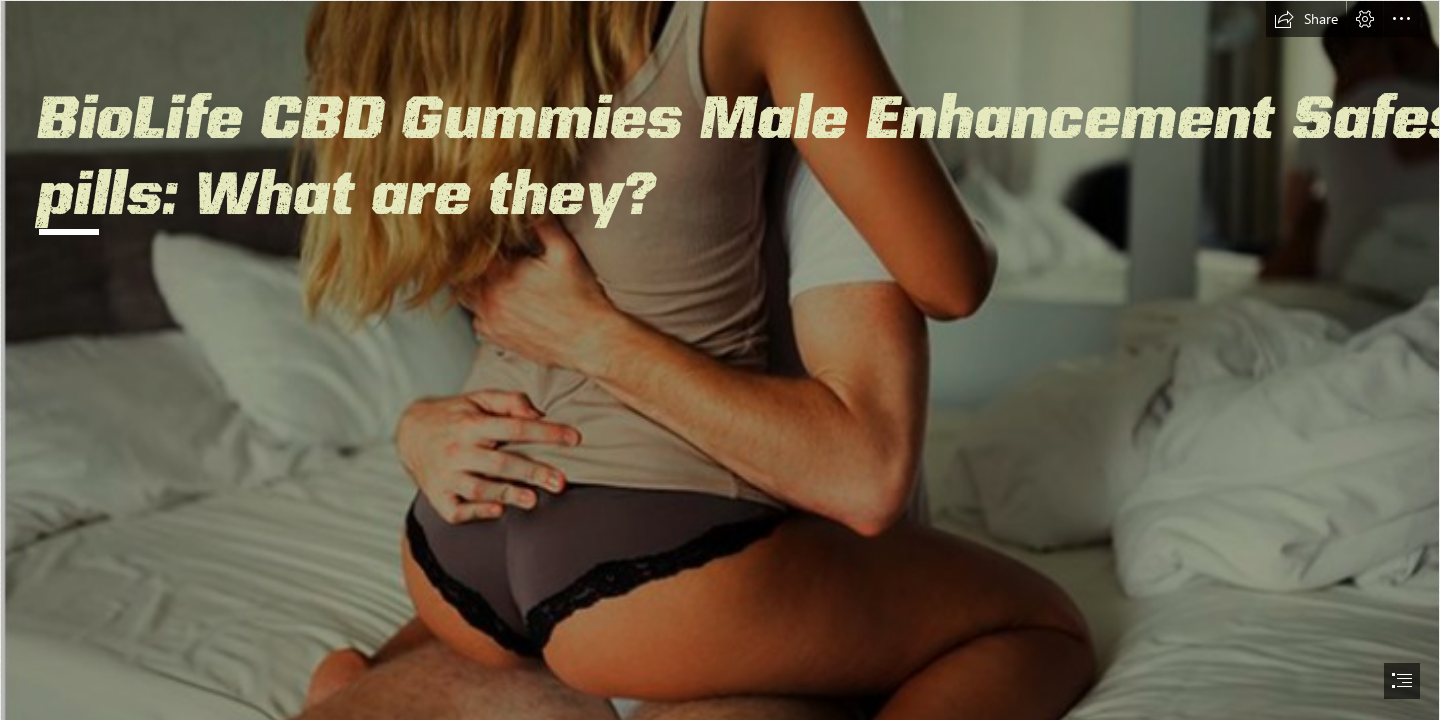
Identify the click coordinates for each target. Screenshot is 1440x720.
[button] (1306, 19)
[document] (720, 360)
